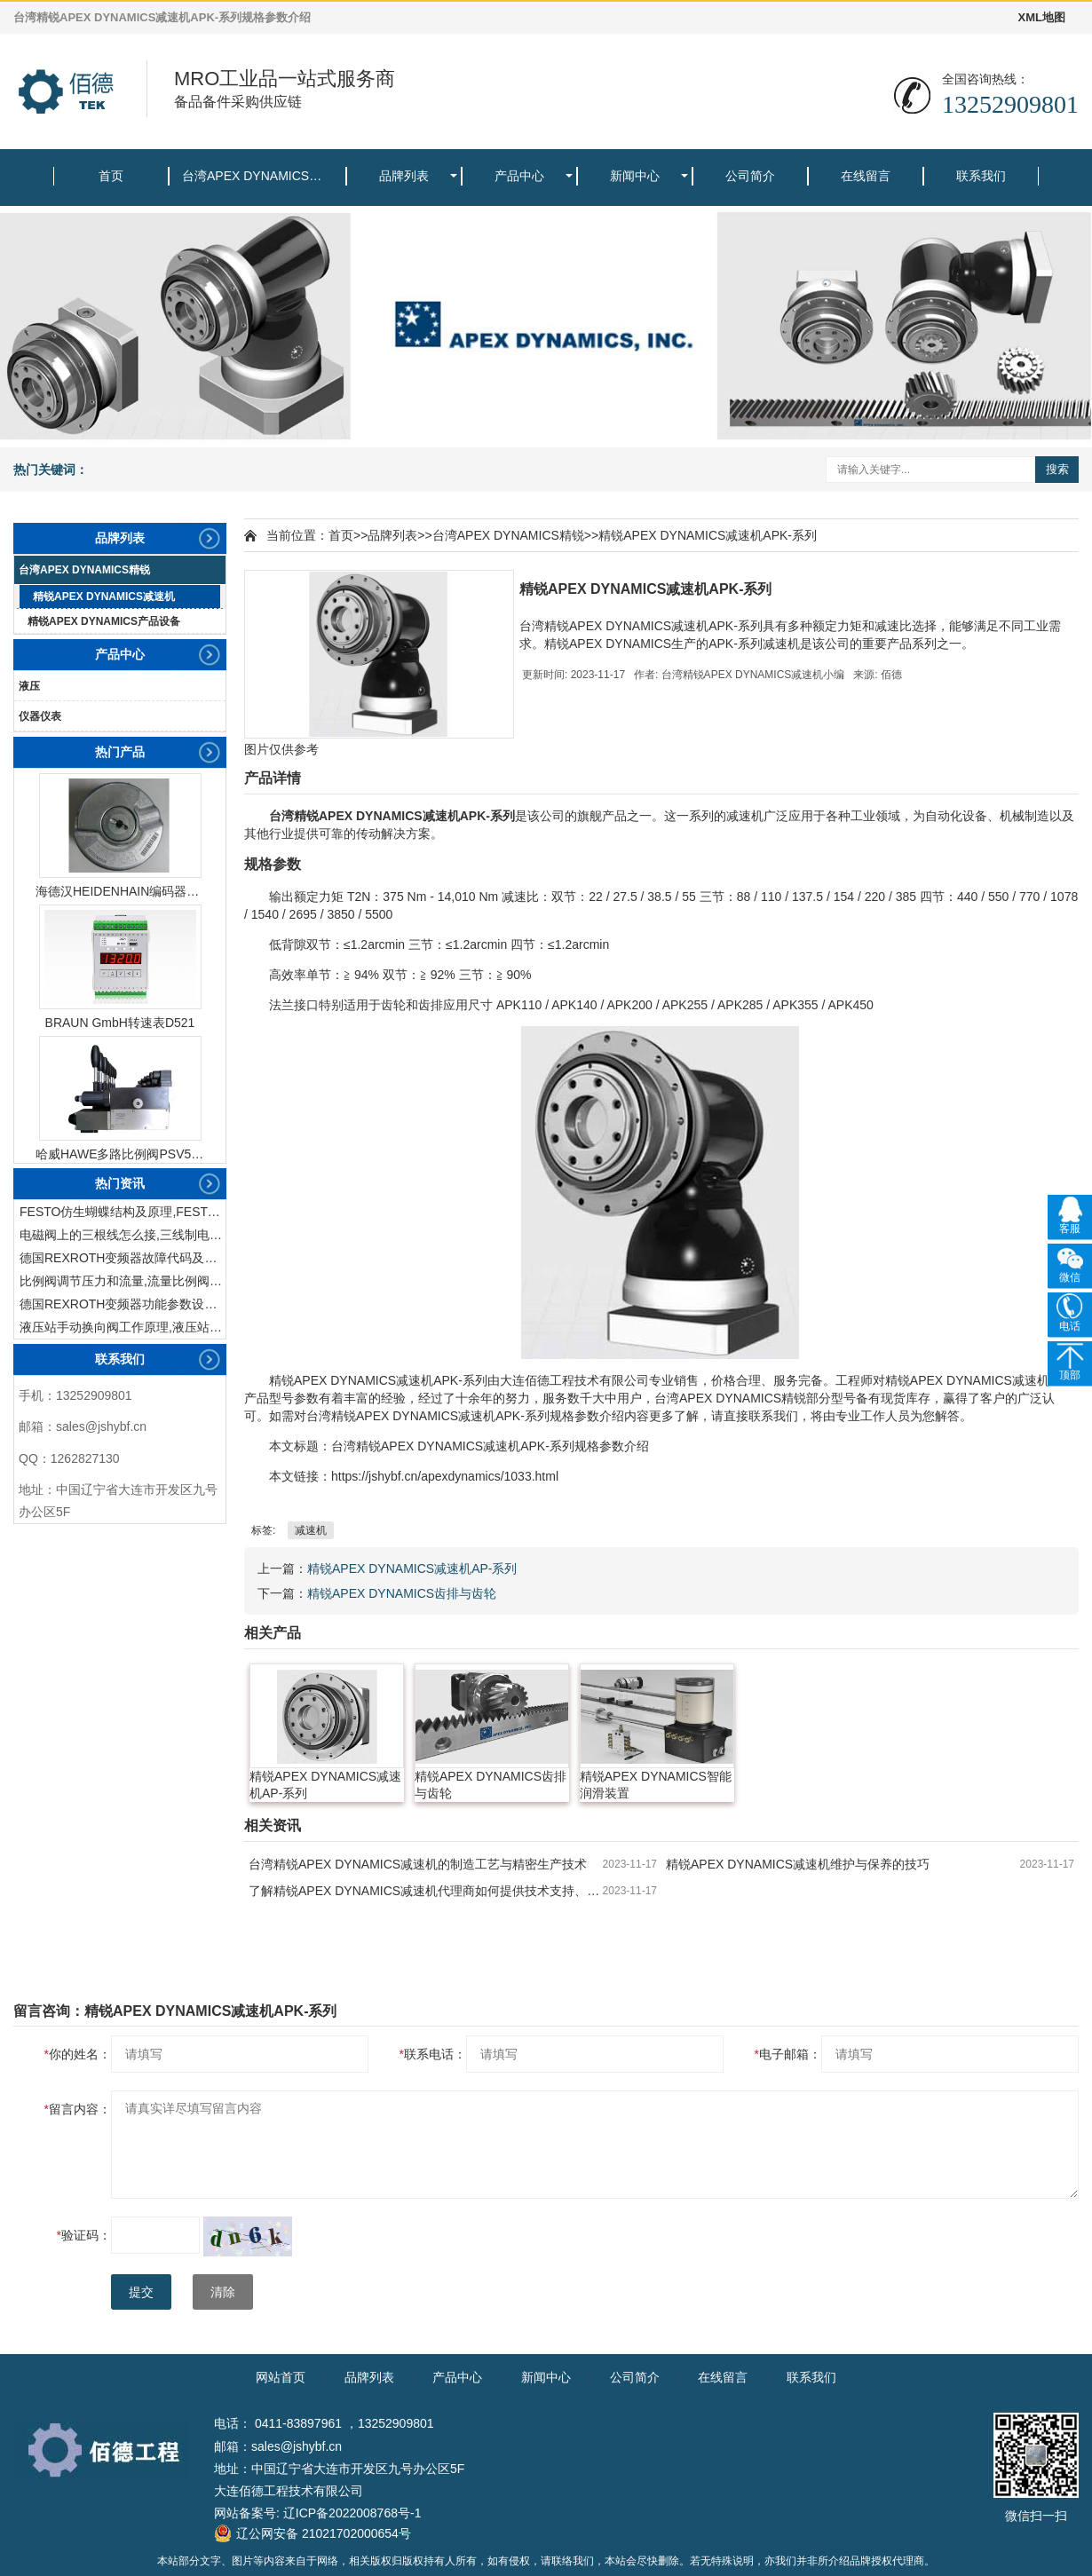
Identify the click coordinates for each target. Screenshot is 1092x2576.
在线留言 (865, 176)
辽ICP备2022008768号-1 (352, 2513)
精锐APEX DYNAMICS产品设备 (104, 621)
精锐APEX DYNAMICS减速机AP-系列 (412, 1568)
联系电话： (433, 2054)
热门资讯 (120, 1183)
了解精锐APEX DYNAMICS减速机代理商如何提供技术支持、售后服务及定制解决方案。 (426, 1891)
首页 (111, 176)
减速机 (311, 1530)
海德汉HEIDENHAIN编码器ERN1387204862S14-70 (120, 891)
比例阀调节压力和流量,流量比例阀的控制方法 (123, 1281)
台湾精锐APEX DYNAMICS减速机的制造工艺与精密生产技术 (418, 1864)
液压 (29, 686)
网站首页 (280, 2377)
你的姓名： (77, 2054)
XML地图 (1041, 17)
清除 (222, 2292)
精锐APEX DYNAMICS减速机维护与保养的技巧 (798, 1864)
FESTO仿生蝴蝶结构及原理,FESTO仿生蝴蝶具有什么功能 (123, 1212)
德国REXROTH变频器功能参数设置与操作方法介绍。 (123, 1304)
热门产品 (120, 752)
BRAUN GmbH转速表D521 (120, 1022)
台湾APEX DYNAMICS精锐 (258, 176)
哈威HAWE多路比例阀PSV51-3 (120, 1154)
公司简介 (750, 176)
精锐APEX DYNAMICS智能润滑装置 (656, 1784)
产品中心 (519, 176)
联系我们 (981, 176)
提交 (141, 2292)
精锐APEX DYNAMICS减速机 (104, 596)
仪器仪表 (40, 716)
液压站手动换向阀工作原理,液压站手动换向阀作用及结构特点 (123, 1327)
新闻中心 (635, 176)
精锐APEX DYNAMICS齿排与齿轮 (401, 1593)
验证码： (84, 2235)
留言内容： (77, 2109)
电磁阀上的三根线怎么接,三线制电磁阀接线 (123, 1235)
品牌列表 (404, 176)
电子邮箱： (788, 2054)
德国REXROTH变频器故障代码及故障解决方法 (123, 1258)
